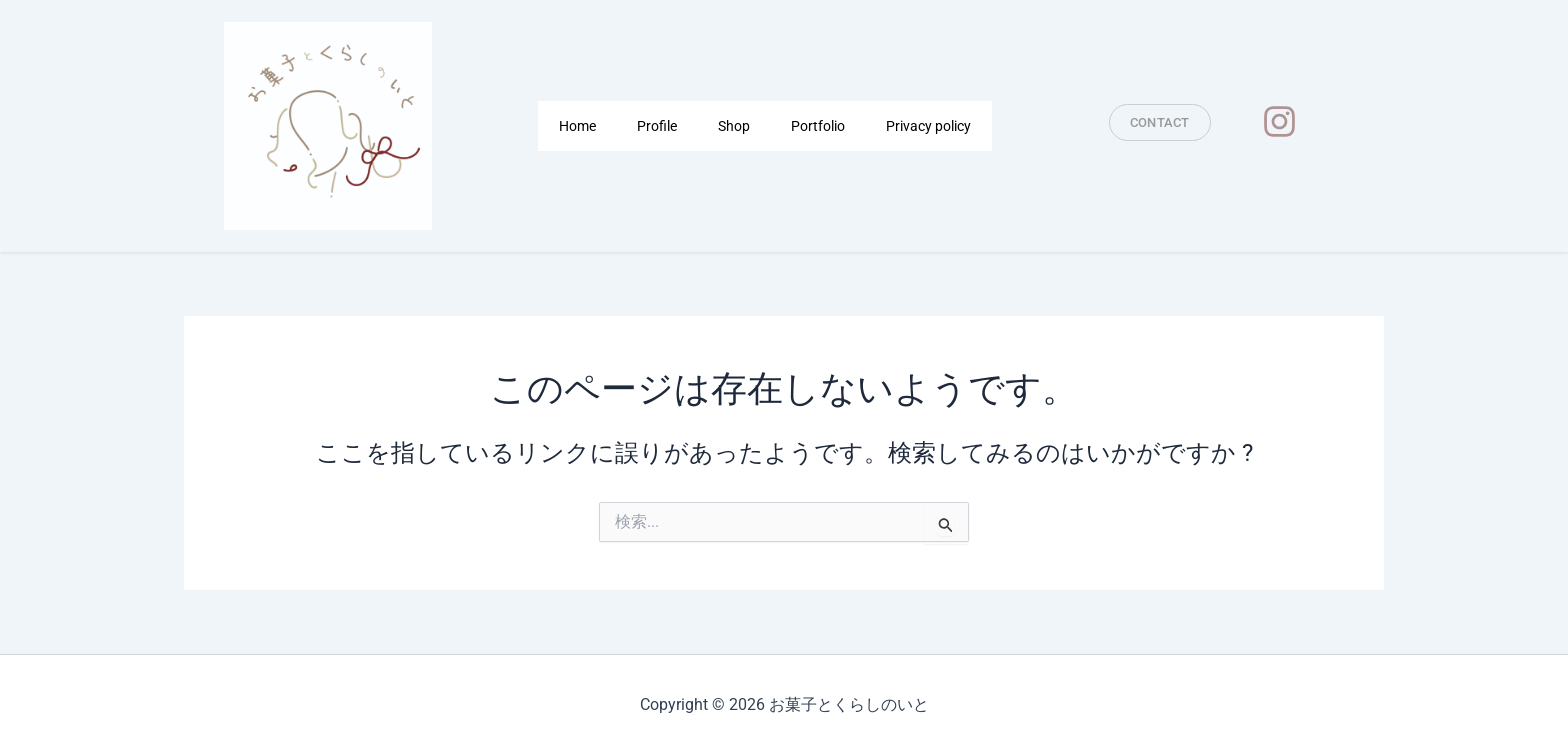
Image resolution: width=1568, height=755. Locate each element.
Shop (734, 126)
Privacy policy (928, 126)
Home (577, 126)
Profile (657, 126)
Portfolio (818, 126)
